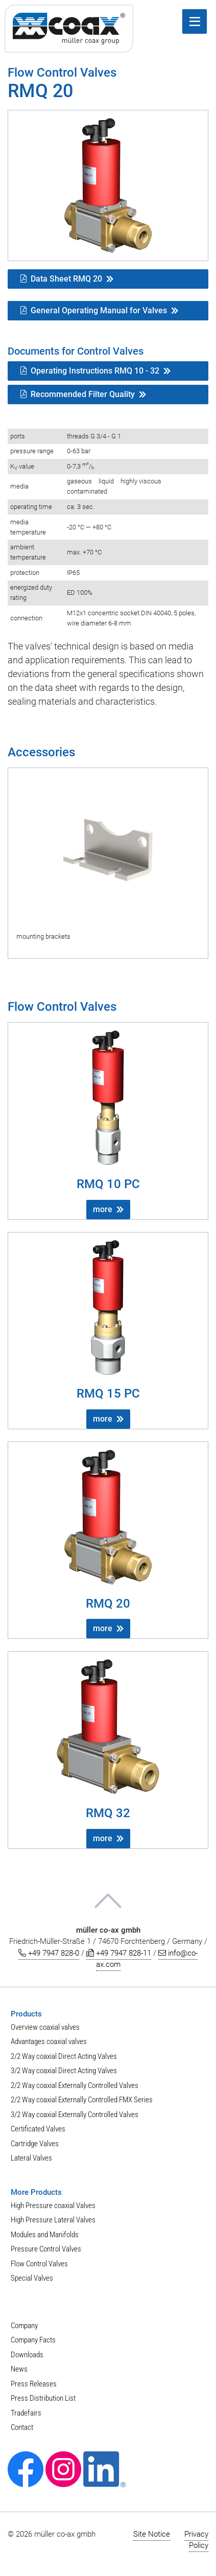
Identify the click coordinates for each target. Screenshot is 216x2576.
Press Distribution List (43, 2398)
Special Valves (32, 2278)
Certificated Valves (38, 2128)
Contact (22, 2427)
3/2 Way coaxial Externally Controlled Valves (74, 2114)
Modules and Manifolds (45, 2234)
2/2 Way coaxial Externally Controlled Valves (74, 2085)
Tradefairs (26, 2413)
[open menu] (194, 21)
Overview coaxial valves (45, 2027)
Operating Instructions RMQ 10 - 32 (89, 371)
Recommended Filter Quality (77, 394)
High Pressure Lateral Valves (53, 2219)
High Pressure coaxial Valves (53, 2205)
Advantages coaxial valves (49, 2041)
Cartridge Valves (35, 2143)
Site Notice (151, 2534)
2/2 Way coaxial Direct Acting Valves (64, 2056)
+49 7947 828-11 (118, 1953)
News (19, 2369)
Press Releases (34, 2383)
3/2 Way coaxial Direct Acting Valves (64, 2070)
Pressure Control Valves (46, 2249)
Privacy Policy (196, 2539)
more (102, 1209)
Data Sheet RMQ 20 (61, 279)
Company (24, 2325)
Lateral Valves (31, 2158)
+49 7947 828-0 (48, 1953)
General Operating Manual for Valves (93, 310)
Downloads (27, 2354)
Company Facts (33, 2340)
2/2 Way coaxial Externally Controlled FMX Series (82, 2099)
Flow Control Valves (39, 2263)
